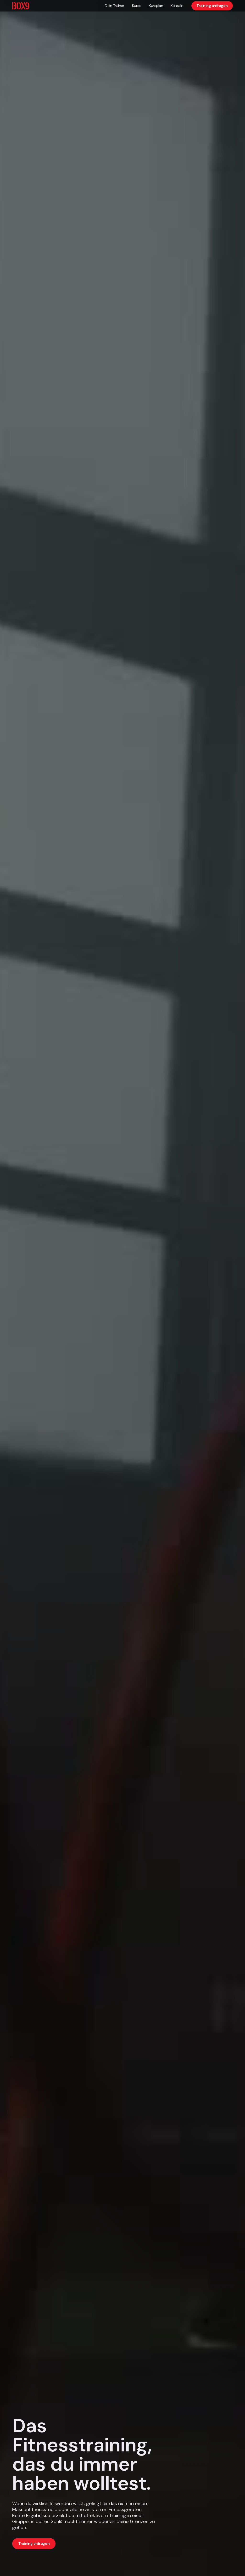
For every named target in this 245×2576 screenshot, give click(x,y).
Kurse (136, 5)
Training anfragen (212, 5)
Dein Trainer (114, 5)
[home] (20, 5)
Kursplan (156, 5)
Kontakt (177, 5)
